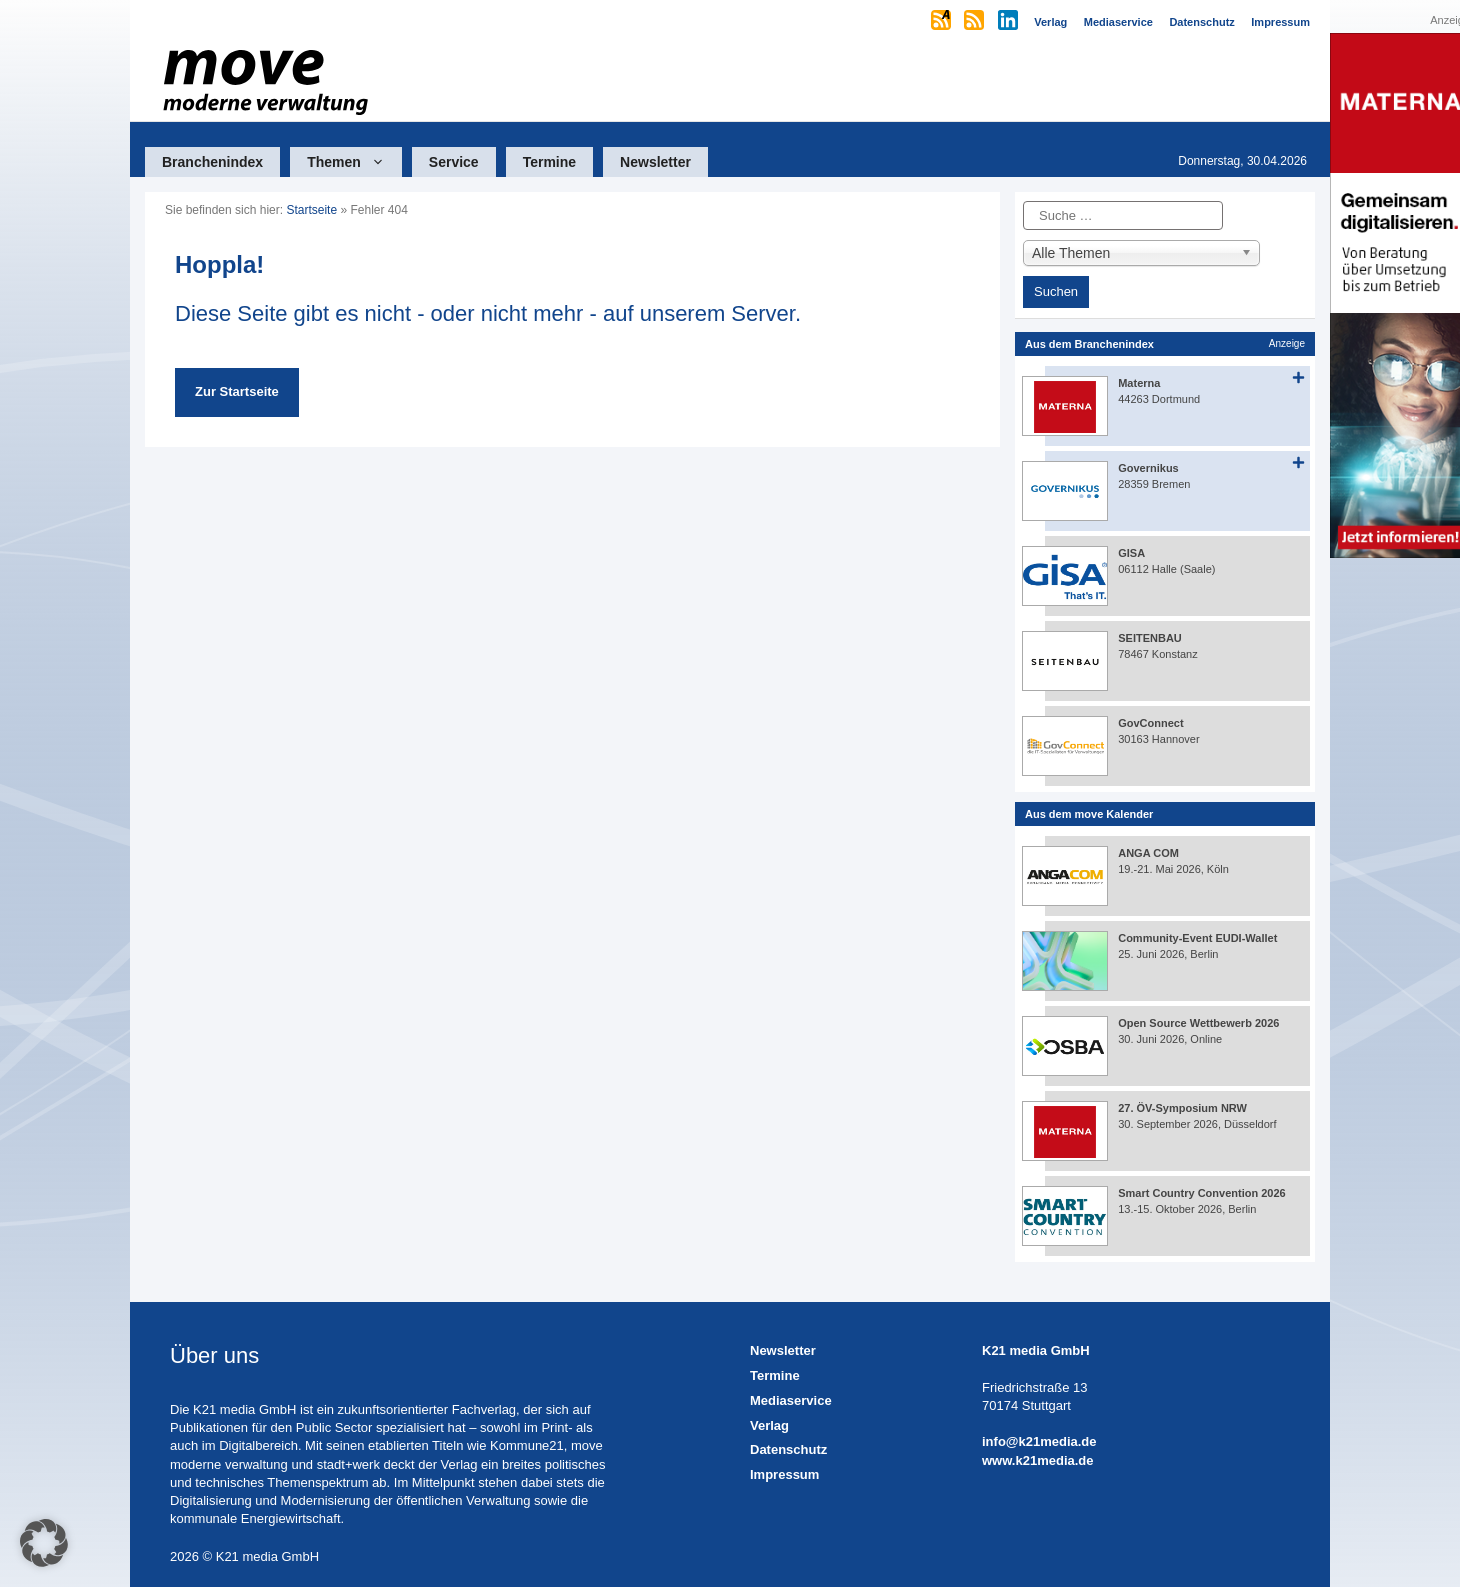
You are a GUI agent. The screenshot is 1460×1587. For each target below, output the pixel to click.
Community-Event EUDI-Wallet (1197, 938)
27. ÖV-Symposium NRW (1182, 1108)
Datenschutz (788, 1449)
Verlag (769, 1425)
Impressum (784, 1474)
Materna (1139, 383)
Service (454, 162)
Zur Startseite (237, 391)
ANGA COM (1148, 853)
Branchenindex (212, 162)
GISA (1131, 553)
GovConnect (1150, 723)
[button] (44, 1543)
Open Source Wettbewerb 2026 (1198, 1023)
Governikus (1148, 468)
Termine (549, 162)
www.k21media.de (1038, 1460)
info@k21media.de (1039, 1441)
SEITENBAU (1150, 638)
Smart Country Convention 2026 (1201, 1193)
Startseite (311, 210)
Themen (354, 162)
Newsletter (655, 162)
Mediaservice (791, 1400)
